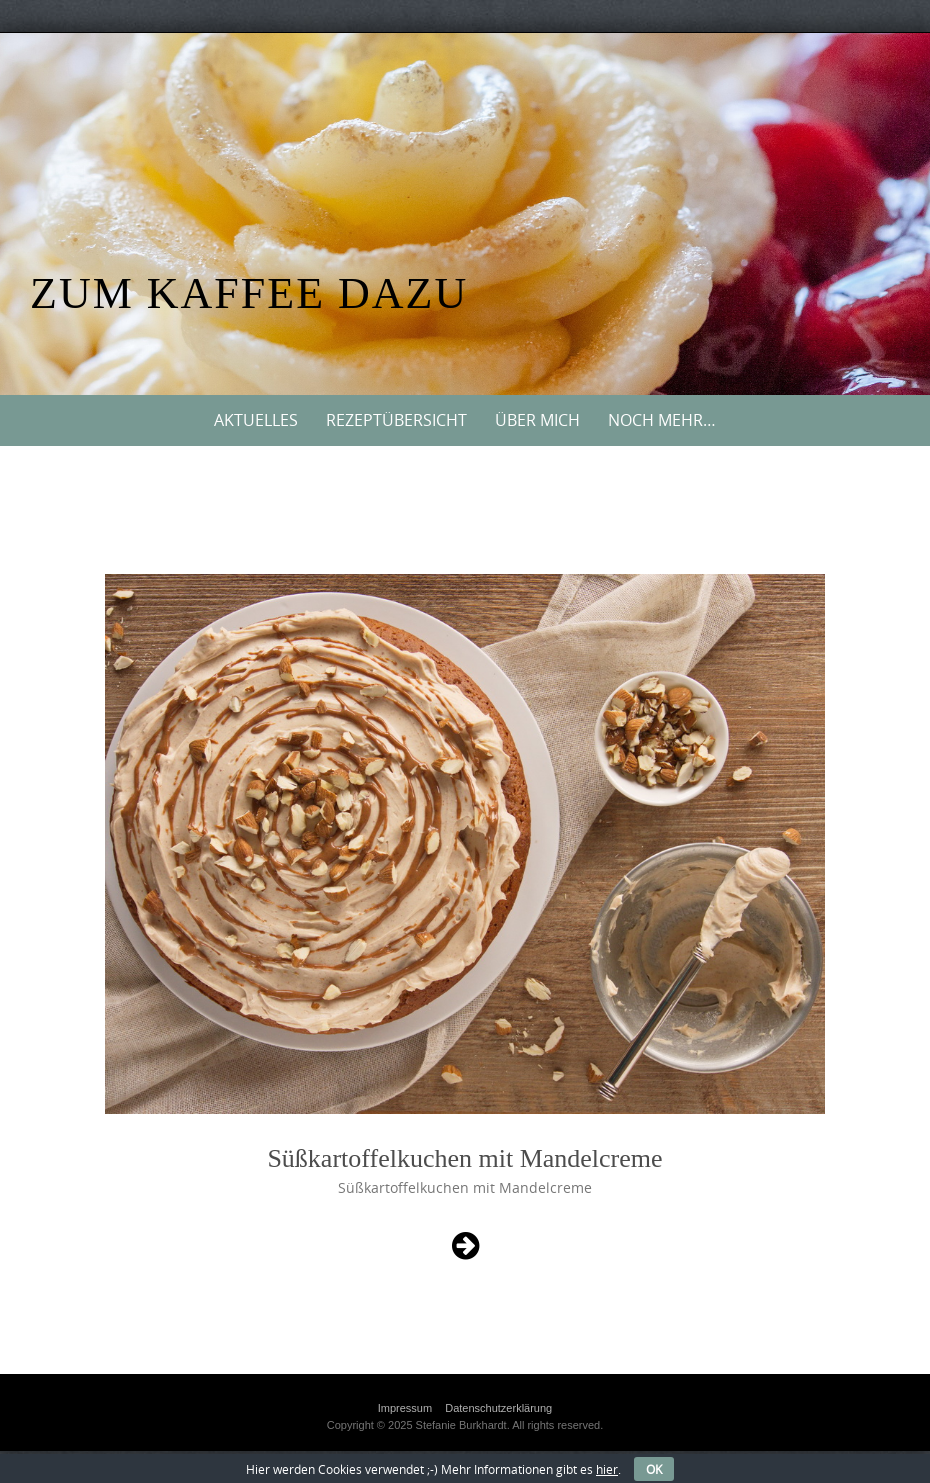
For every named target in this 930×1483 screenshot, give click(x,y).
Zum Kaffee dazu (249, 293)
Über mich (537, 420)
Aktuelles (256, 420)
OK (654, 1469)
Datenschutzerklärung (498, 1408)
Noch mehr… (662, 420)
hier (607, 1469)
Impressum (405, 1408)
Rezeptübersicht (396, 420)
